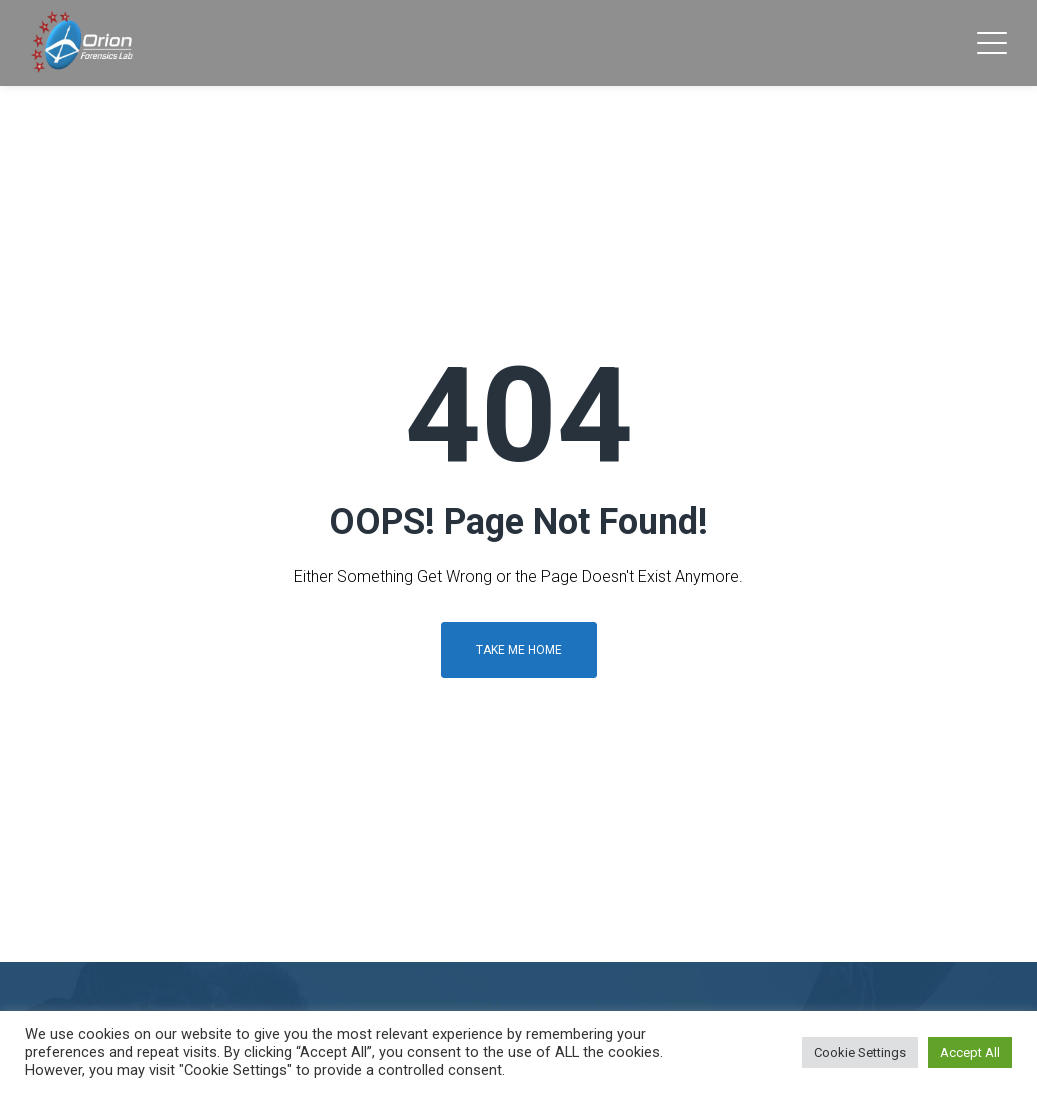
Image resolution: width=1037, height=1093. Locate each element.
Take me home (519, 650)
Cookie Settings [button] (860, 1052)
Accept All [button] (970, 1052)
